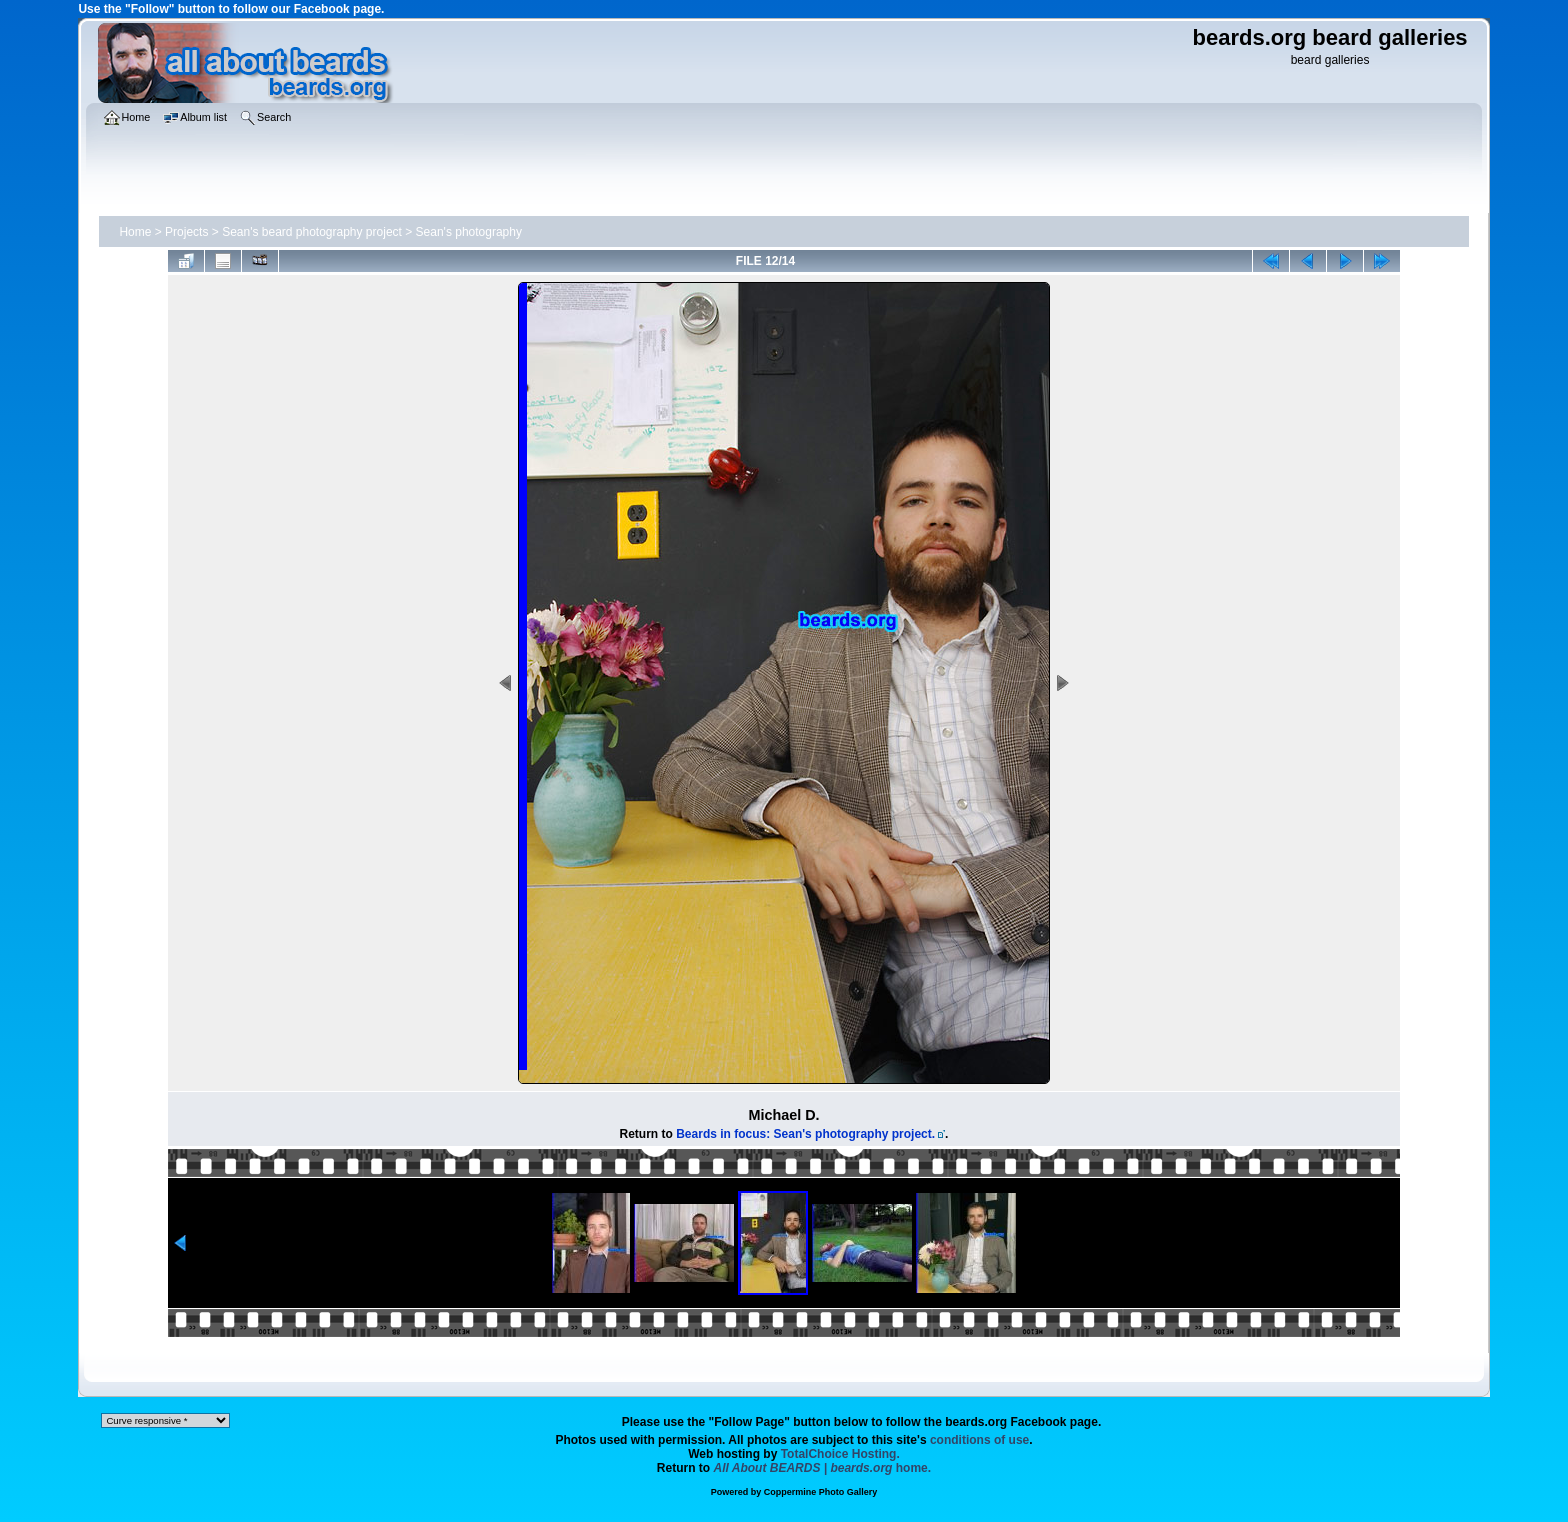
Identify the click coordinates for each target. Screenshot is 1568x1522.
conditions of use (979, 1440)
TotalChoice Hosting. (840, 1454)
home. (823, 1468)
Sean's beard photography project (312, 232)
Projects (186, 232)
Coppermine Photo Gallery (821, 1492)
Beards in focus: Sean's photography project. (805, 1134)
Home (135, 232)
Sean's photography (469, 232)
